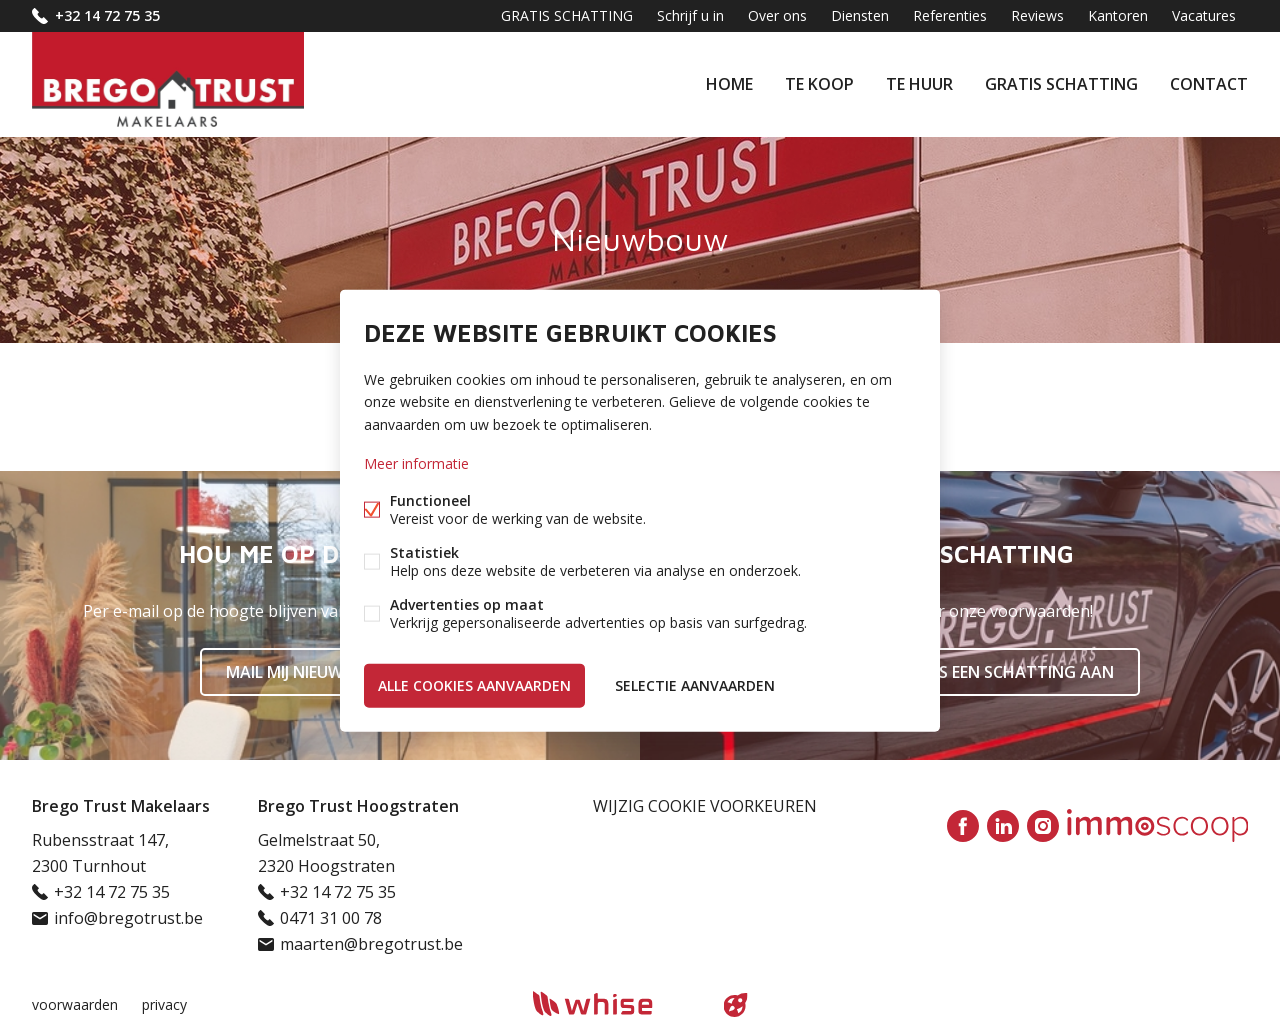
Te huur (919, 84)
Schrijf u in (690, 15)
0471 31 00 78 (331, 918)
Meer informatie (416, 462)
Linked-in (1003, 826)
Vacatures (1204, 15)
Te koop (819, 84)
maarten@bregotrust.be (371, 944)
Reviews (1037, 15)
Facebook (963, 826)
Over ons (777, 15)
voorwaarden (75, 1004)
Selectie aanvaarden (695, 684)
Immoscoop (1157, 825)
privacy (164, 1004)
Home (729, 84)
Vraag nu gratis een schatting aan (960, 672)
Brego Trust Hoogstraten (358, 806)
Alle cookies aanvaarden (474, 684)
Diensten (860, 15)
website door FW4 (736, 1005)
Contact (1209, 84)
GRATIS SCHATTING (1061, 84)
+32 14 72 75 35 (107, 15)
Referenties (950, 15)
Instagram (1043, 826)
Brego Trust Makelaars (121, 806)
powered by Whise (616, 1003)
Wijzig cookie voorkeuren (705, 806)
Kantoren (1118, 15)
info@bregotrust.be (128, 918)
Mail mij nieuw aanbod (320, 672)
